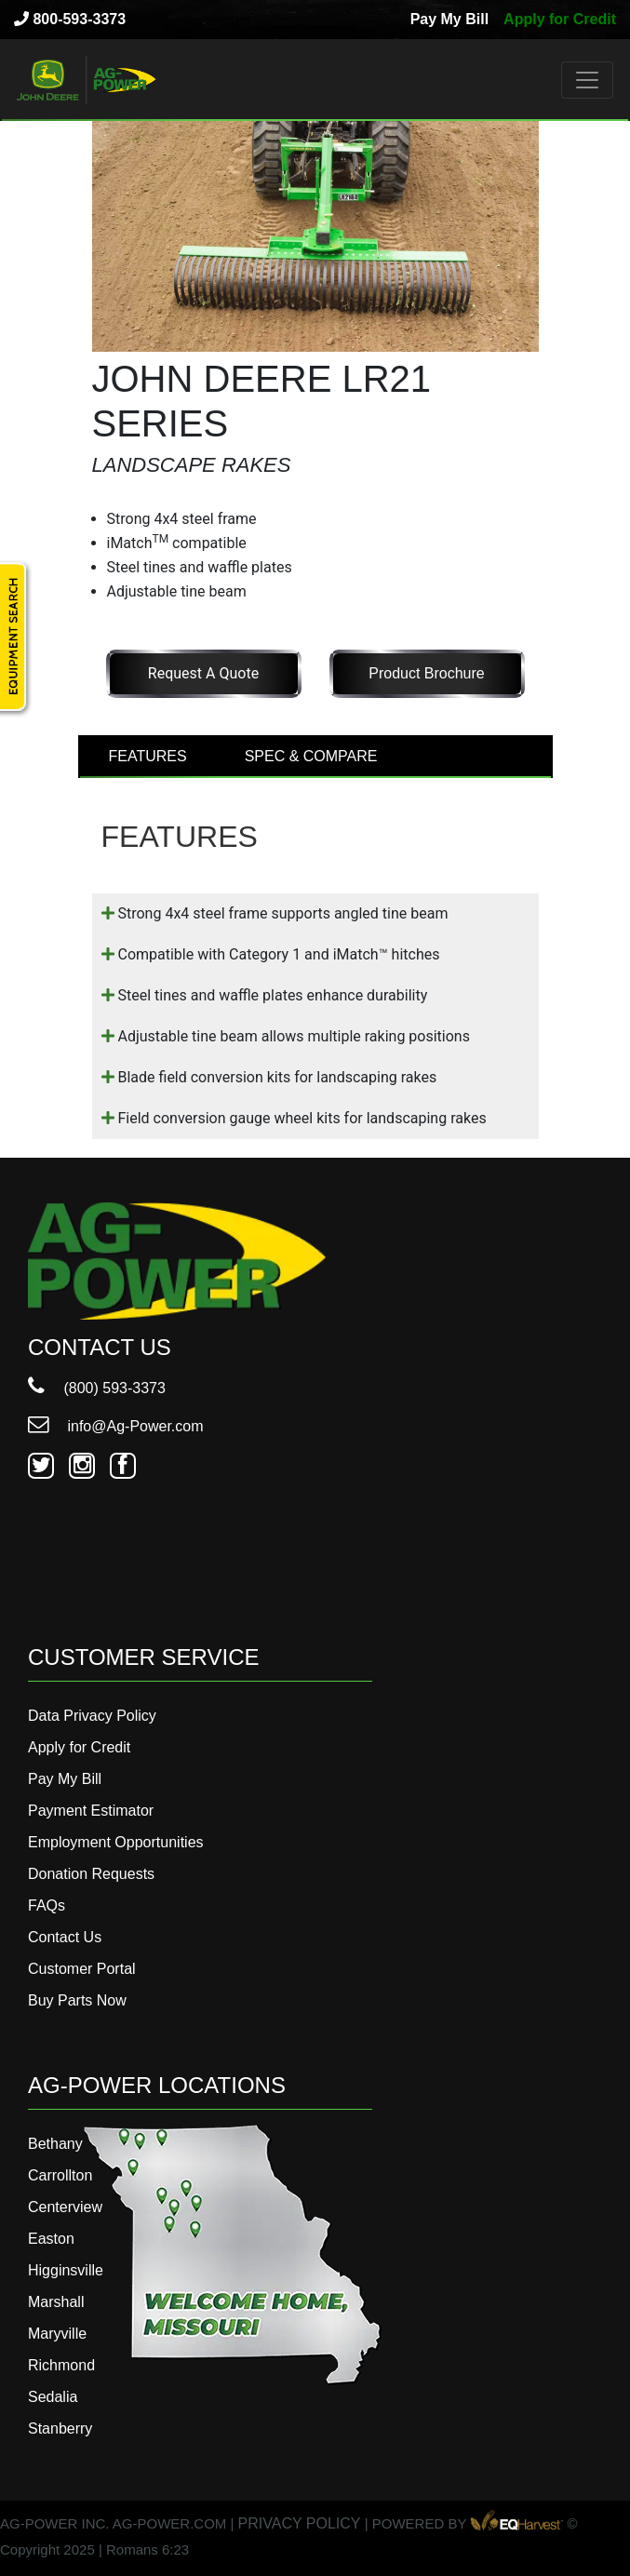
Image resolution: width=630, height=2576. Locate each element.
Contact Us (64, 1937)
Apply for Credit (559, 19)
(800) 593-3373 (97, 1388)
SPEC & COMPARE (311, 756)
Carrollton (60, 2175)
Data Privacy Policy (92, 1716)
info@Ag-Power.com (116, 1426)
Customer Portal (82, 1969)
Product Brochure (427, 673)
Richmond (61, 2365)
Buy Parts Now (77, 2000)
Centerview (65, 2207)
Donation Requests (91, 1874)
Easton (51, 2239)
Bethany (55, 2144)
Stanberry (60, 2428)
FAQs (46, 1905)
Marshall (56, 2302)
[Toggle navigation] (587, 80)
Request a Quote (203, 673)
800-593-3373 (70, 19)
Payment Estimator (91, 1810)
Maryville (57, 2333)
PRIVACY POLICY (299, 2523)
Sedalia (52, 2397)
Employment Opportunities (116, 1842)
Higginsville (65, 2270)
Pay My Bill (449, 19)
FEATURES (148, 756)
